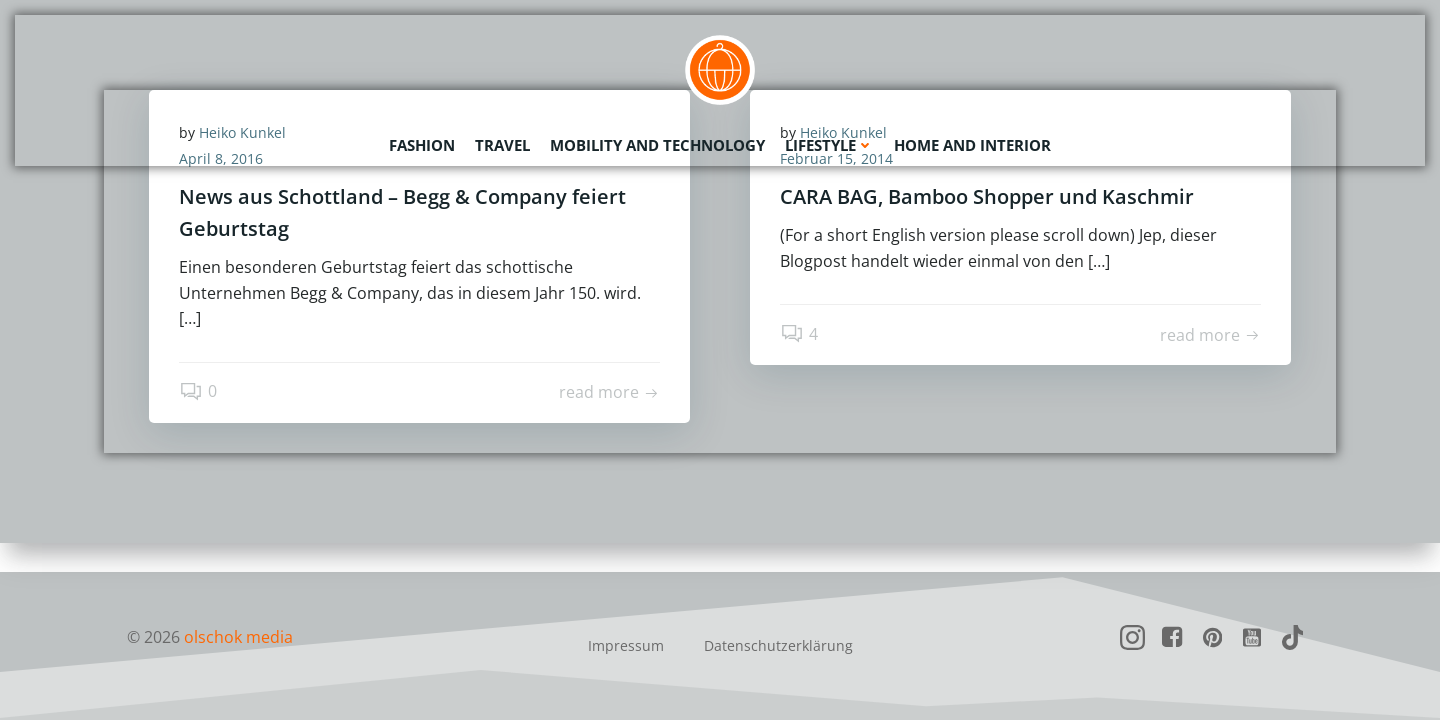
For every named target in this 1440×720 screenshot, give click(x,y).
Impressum (626, 645)
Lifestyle (829, 145)
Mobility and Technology (657, 145)
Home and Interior (972, 145)
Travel (502, 145)
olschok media (238, 637)
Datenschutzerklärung (778, 645)
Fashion (422, 145)
